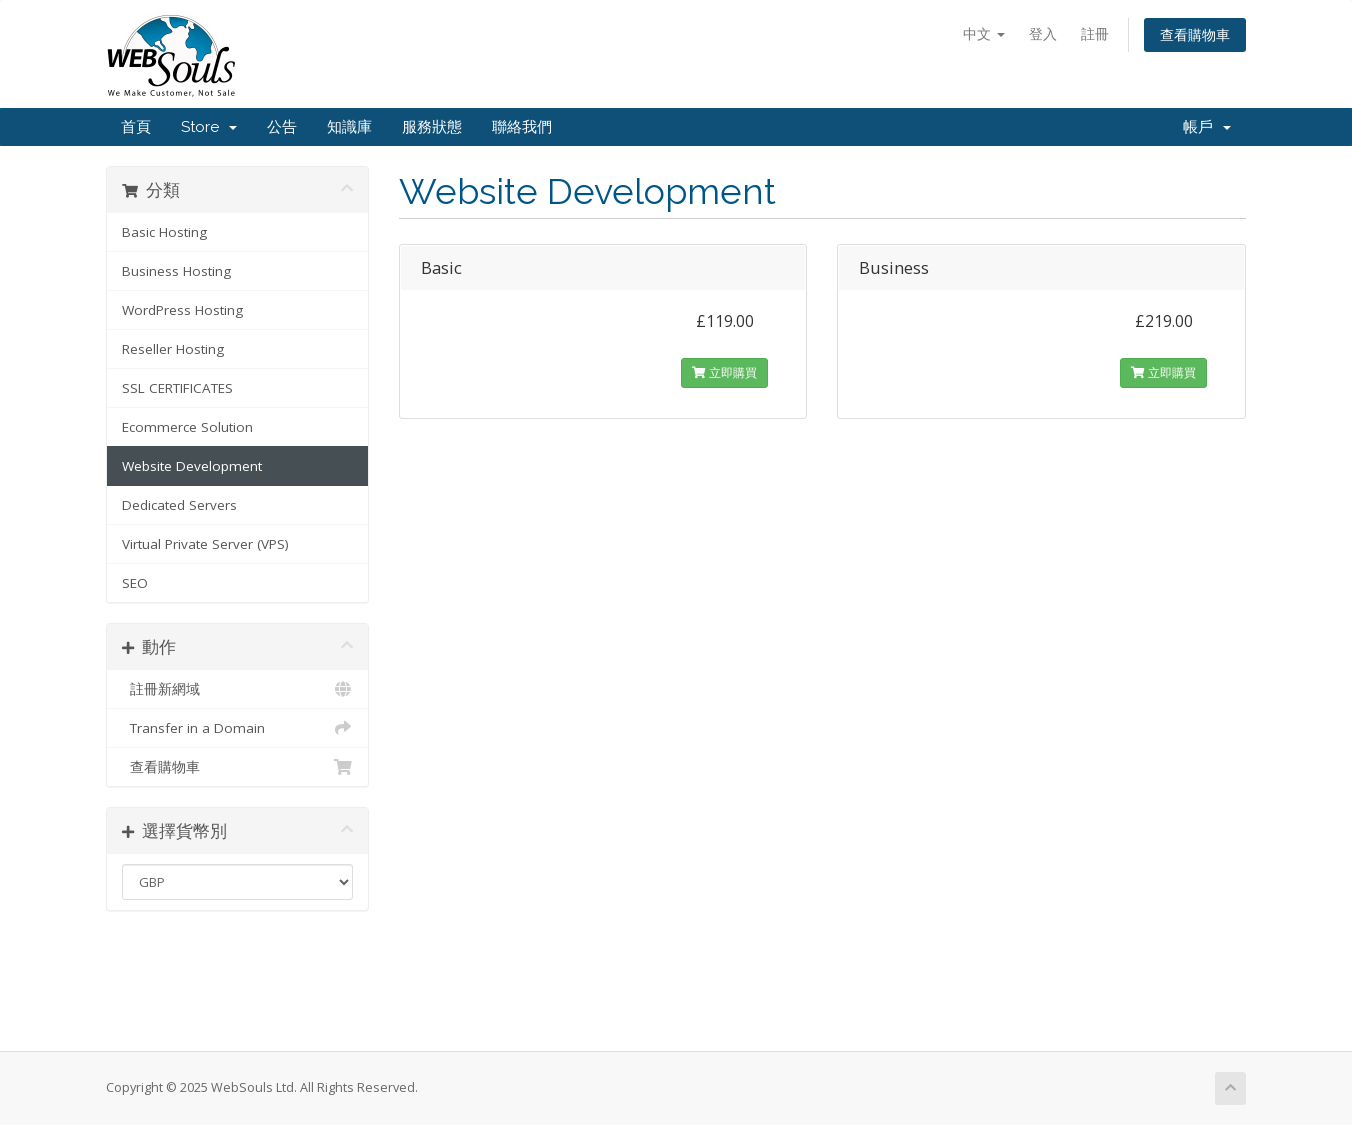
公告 (282, 127)
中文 (984, 33)
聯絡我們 (522, 127)
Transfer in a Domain (237, 728)
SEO (135, 583)
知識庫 (349, 127)
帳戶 (1207, 127)
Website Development (192, 466)
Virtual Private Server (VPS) (205, 544)
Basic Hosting (164, 232)
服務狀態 (432, 127)
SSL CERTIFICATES (177, 388)
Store (209, 127)
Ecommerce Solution (187, 427)
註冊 (1095, 33)
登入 (1043, 33)
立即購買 (724, 372)
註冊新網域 (237, 689)
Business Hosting (176, 271)
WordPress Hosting (182, 310)
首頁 (136, 127)
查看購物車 (1195, 34)
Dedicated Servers (179, 505)
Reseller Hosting (173, 349)
